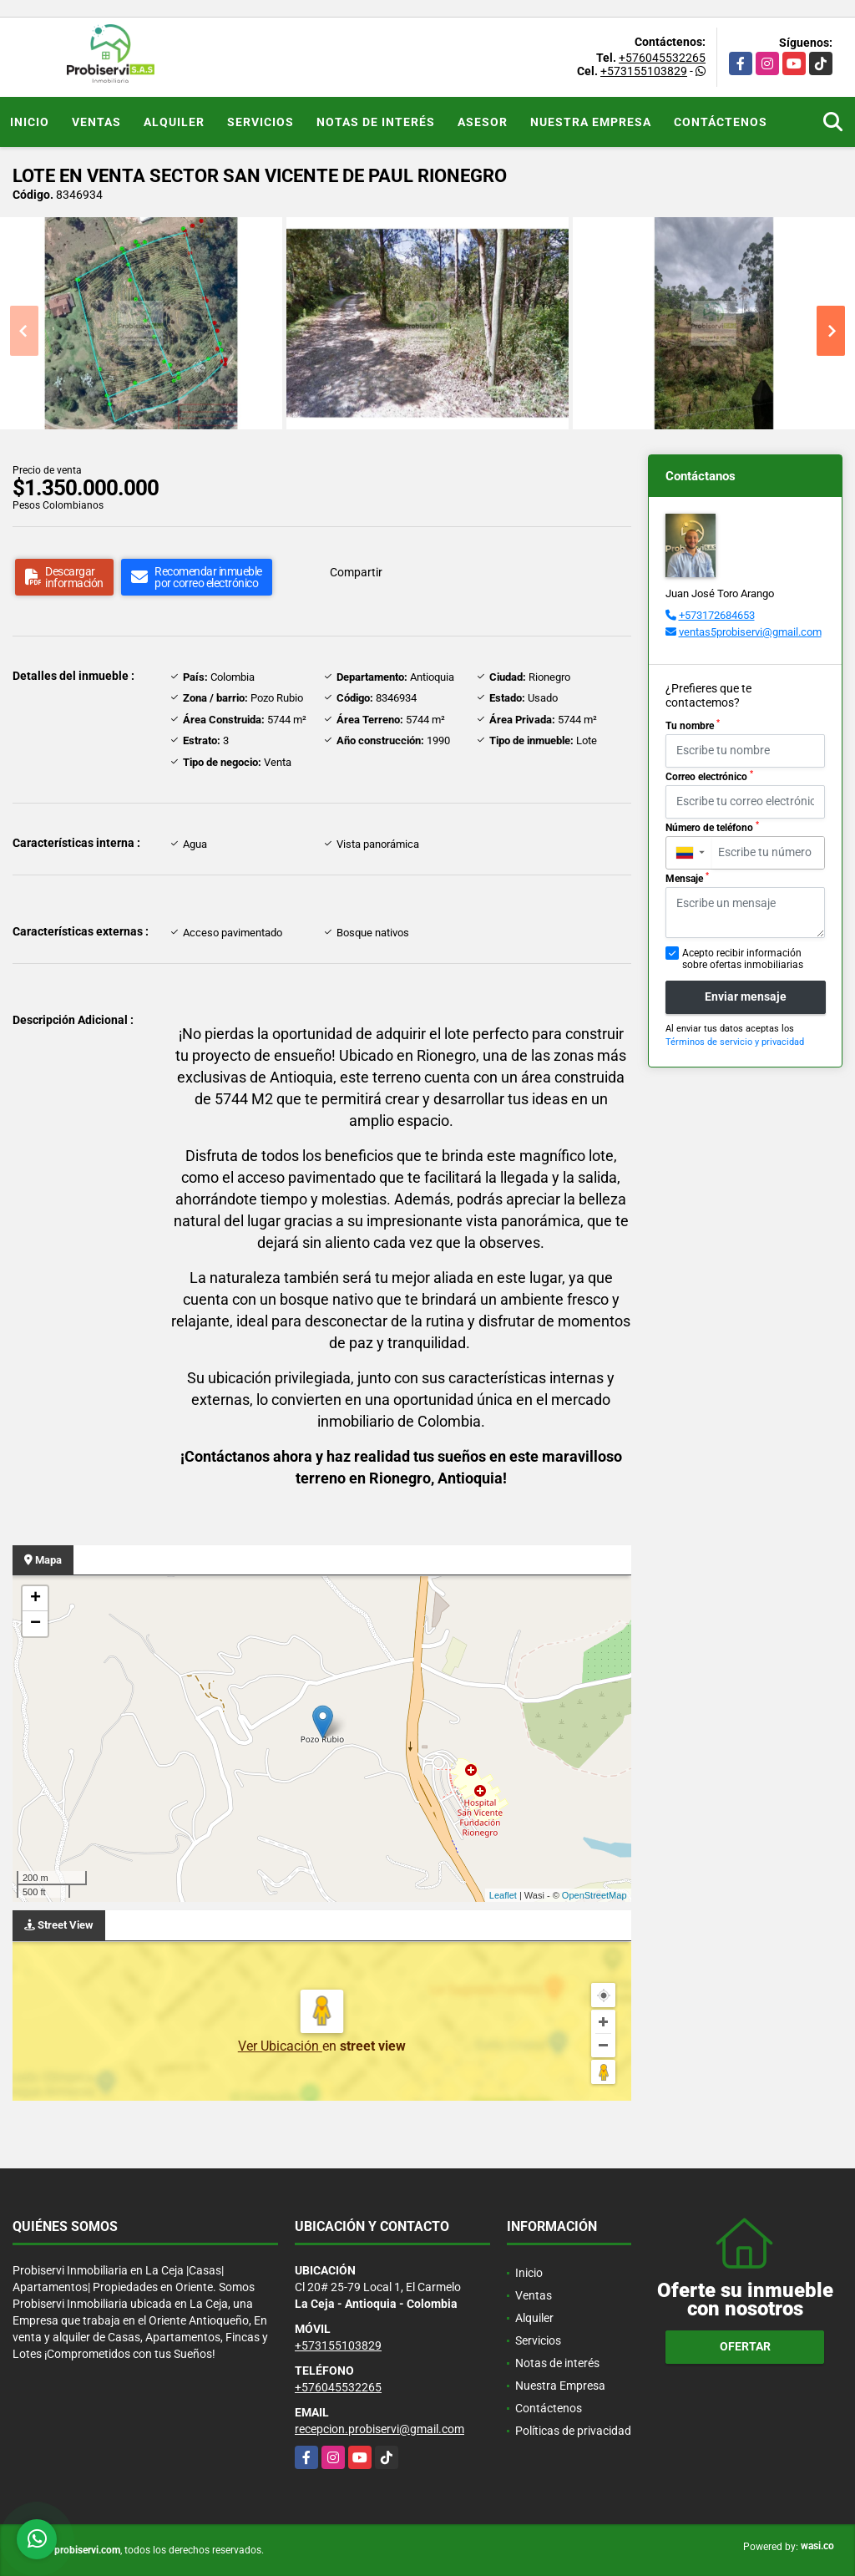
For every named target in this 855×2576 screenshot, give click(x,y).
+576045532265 (662, 57)
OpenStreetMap (594, 1895)
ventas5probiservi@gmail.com (750, 632)
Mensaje (687, 878)
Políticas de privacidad (573, 2430)
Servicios (260, 122)
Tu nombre (692, 725)
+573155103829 (643, 71)
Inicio (29, 122)
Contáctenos (720, 122)
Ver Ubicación (280, 2046)
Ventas (96, 122)
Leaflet (503, 1895)
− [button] (35, 1623)
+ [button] (35, 1598)
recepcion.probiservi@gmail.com (379, 2429)
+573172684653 (717, 615)
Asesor (483, 122)
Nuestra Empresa (590, 122)
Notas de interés (375, 122)
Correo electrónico (709, 776)
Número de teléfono (712, 827)
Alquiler (174, 122)
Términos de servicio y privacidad (734, 1042)
